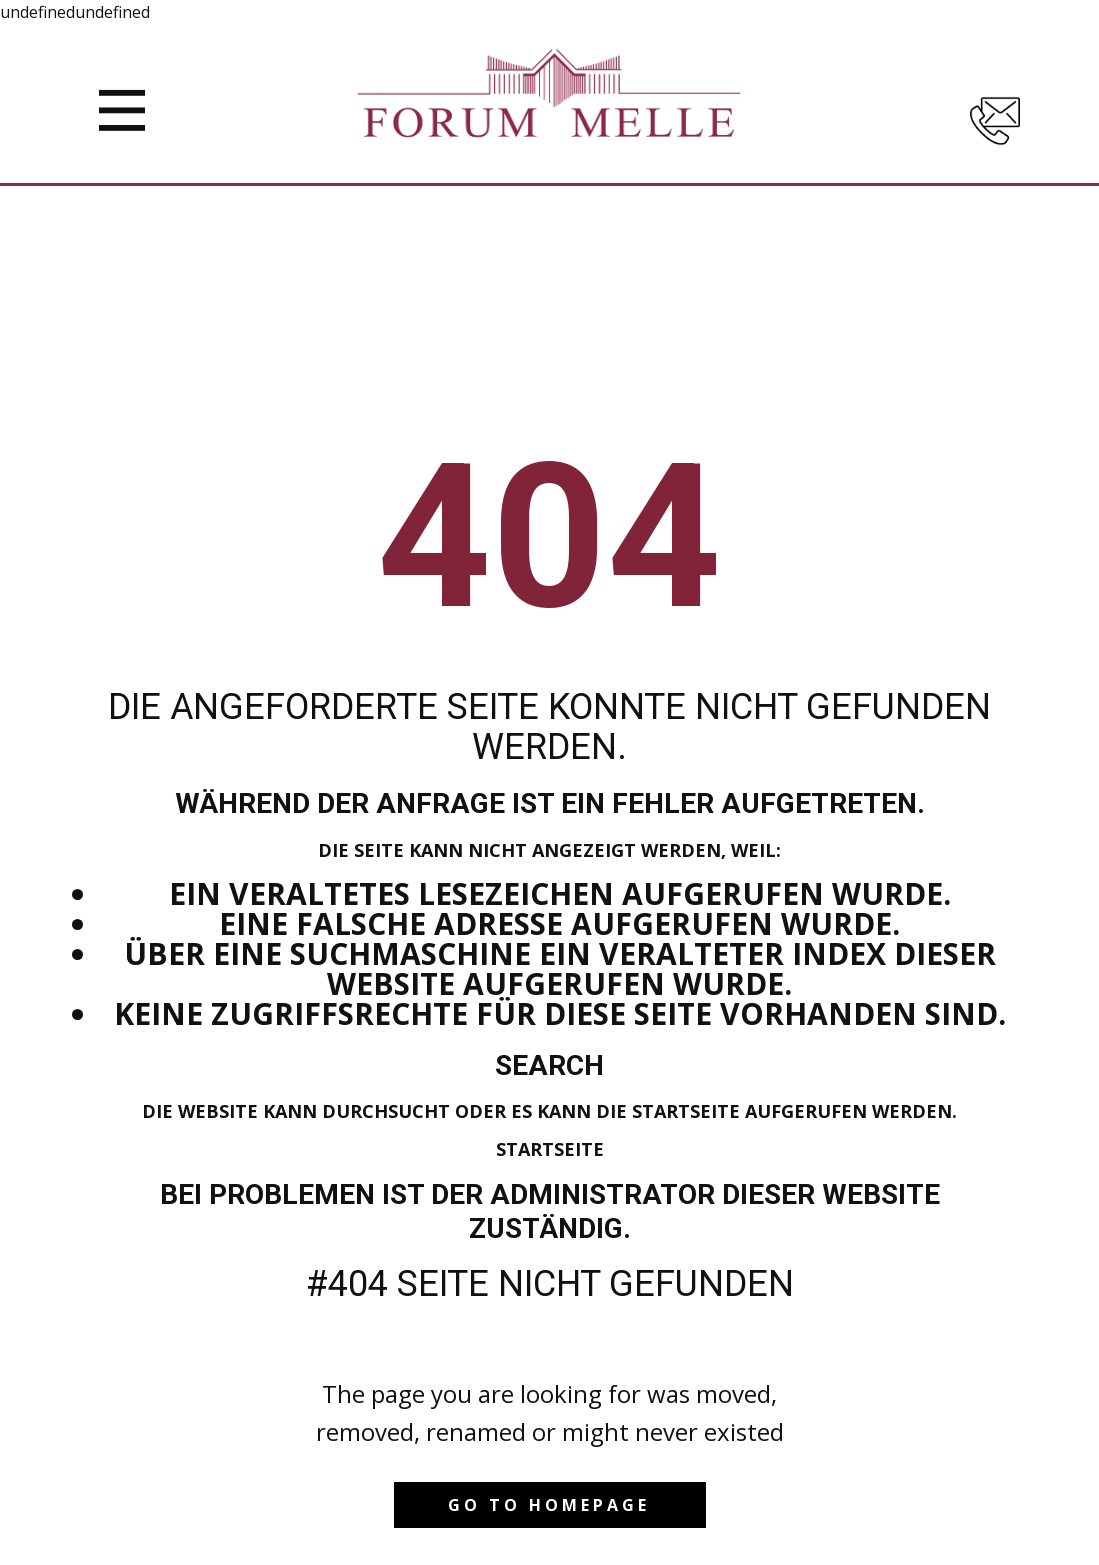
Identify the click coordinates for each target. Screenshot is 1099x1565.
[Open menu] (122, 110)
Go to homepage (549, 1505)
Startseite (550, 1149)
